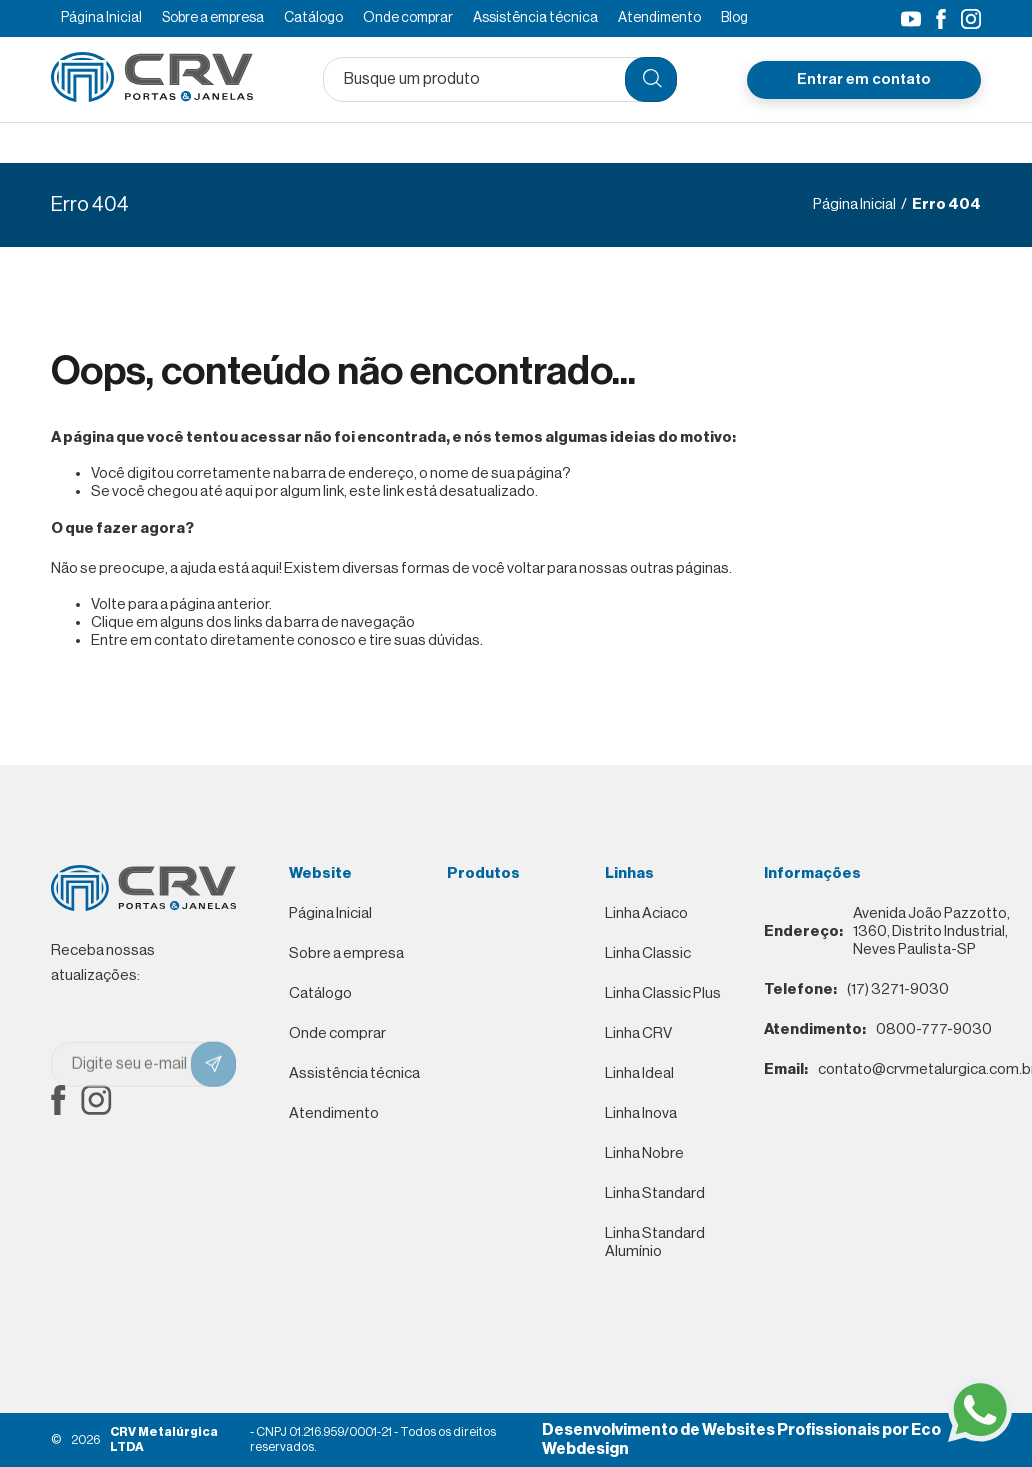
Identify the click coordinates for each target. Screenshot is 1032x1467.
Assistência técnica (535, 18)
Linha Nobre (644, 1153)
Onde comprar (408, 18)
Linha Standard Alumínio (655, 1242)
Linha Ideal (639, 1073)
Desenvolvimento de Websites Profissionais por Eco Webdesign (741, 1439)
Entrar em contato (864, 78)
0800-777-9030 (878, 1030)
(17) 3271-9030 (856, 990)
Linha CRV (638, 1033)
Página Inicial (101, 18)
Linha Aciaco (646, 913)
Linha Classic (648, 953)
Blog (734, 18)
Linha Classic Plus (663, 993)
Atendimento (659, 18)
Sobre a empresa (213, 18)
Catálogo (313, 18)
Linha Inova (641, 1113)
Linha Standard (655, 1193)
